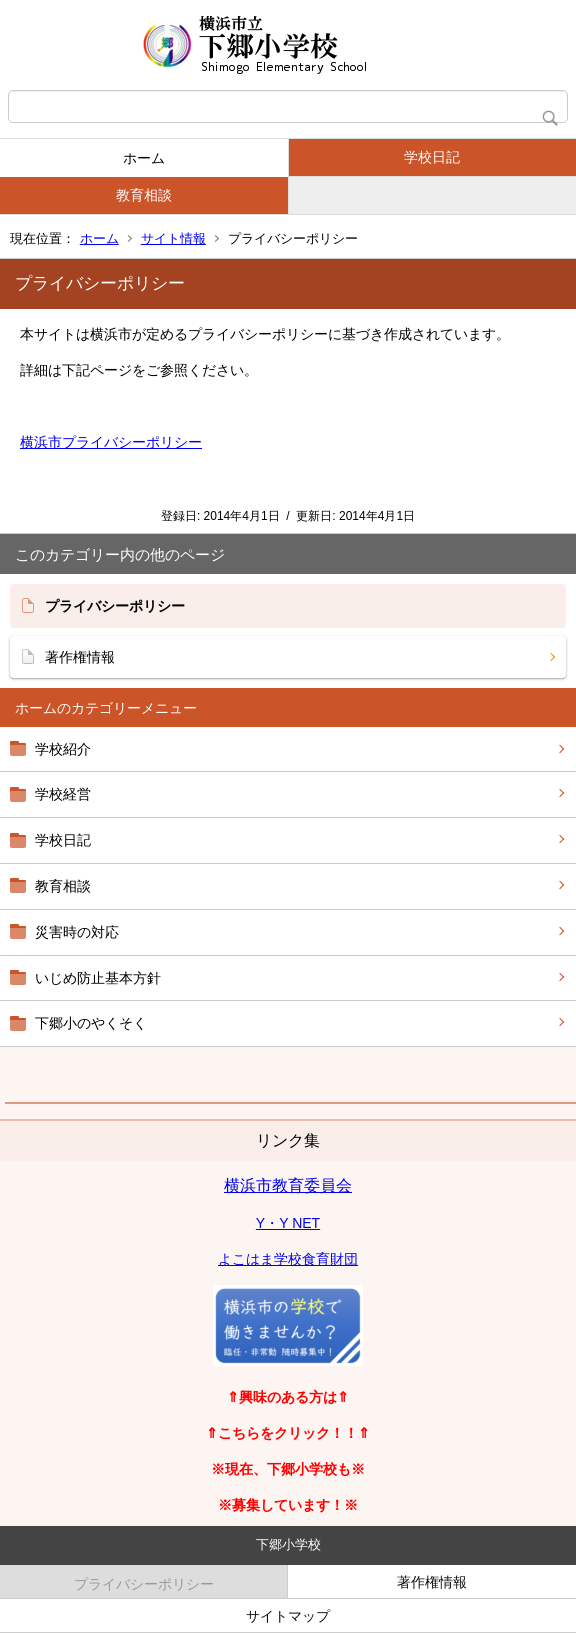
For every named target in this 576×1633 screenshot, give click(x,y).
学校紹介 (63, 749)
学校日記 (432, 157)
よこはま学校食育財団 (288, 1259)
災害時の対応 (77, 932)
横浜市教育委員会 (288, 1185)
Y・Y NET (288, 1223)
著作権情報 (80, 657)
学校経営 (63, 794)
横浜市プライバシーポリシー (111, 442)
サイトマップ (288, 1616)
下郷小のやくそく (91, 1023)
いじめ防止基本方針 (98, 978)
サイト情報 (173, 238)
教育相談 (144, 195)
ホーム (144, 158)
